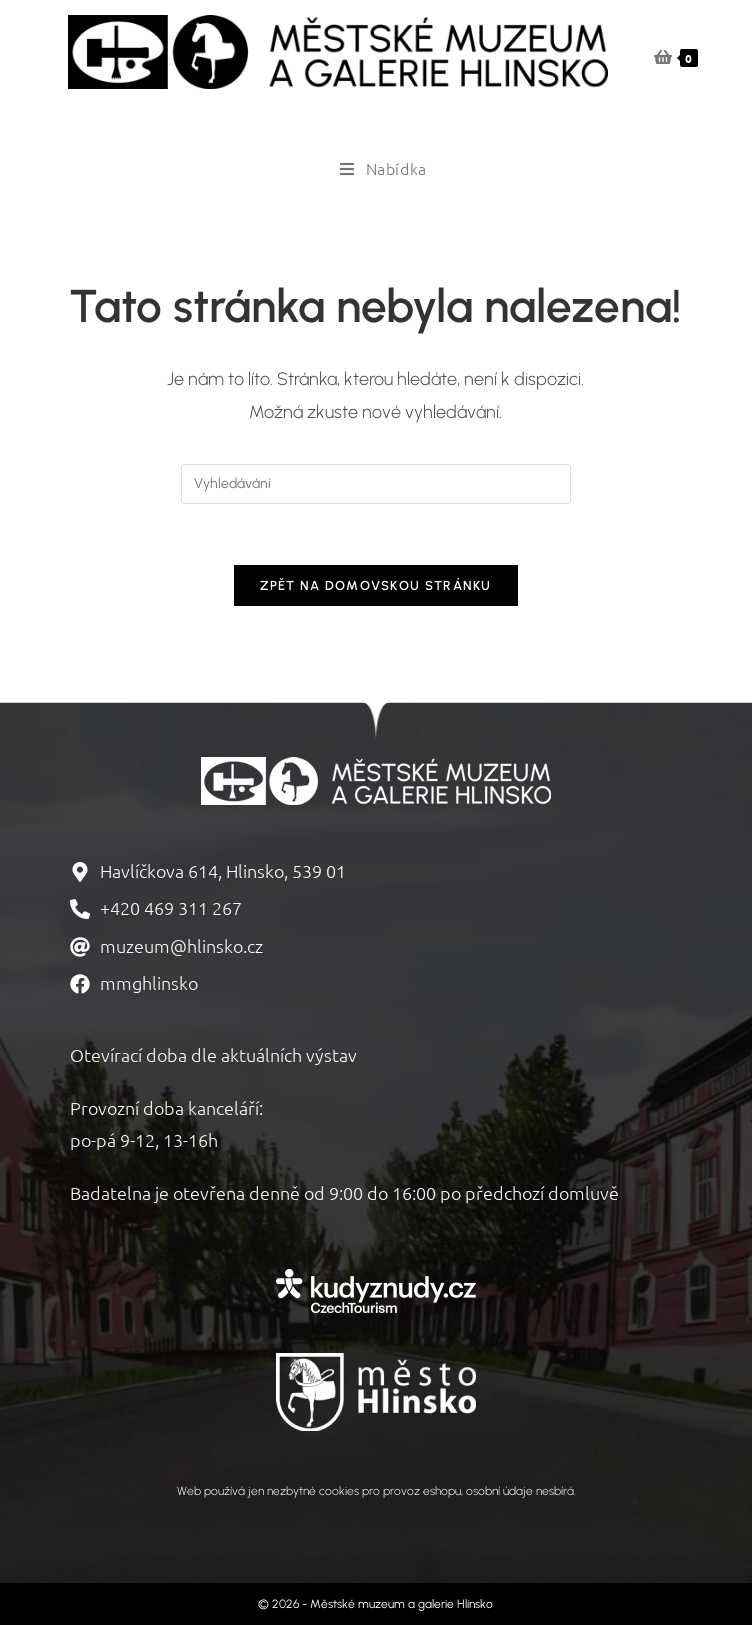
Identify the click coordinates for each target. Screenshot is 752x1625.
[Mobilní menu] (375, 168)
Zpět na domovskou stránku (376, 585)
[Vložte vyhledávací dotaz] (376, 484)
